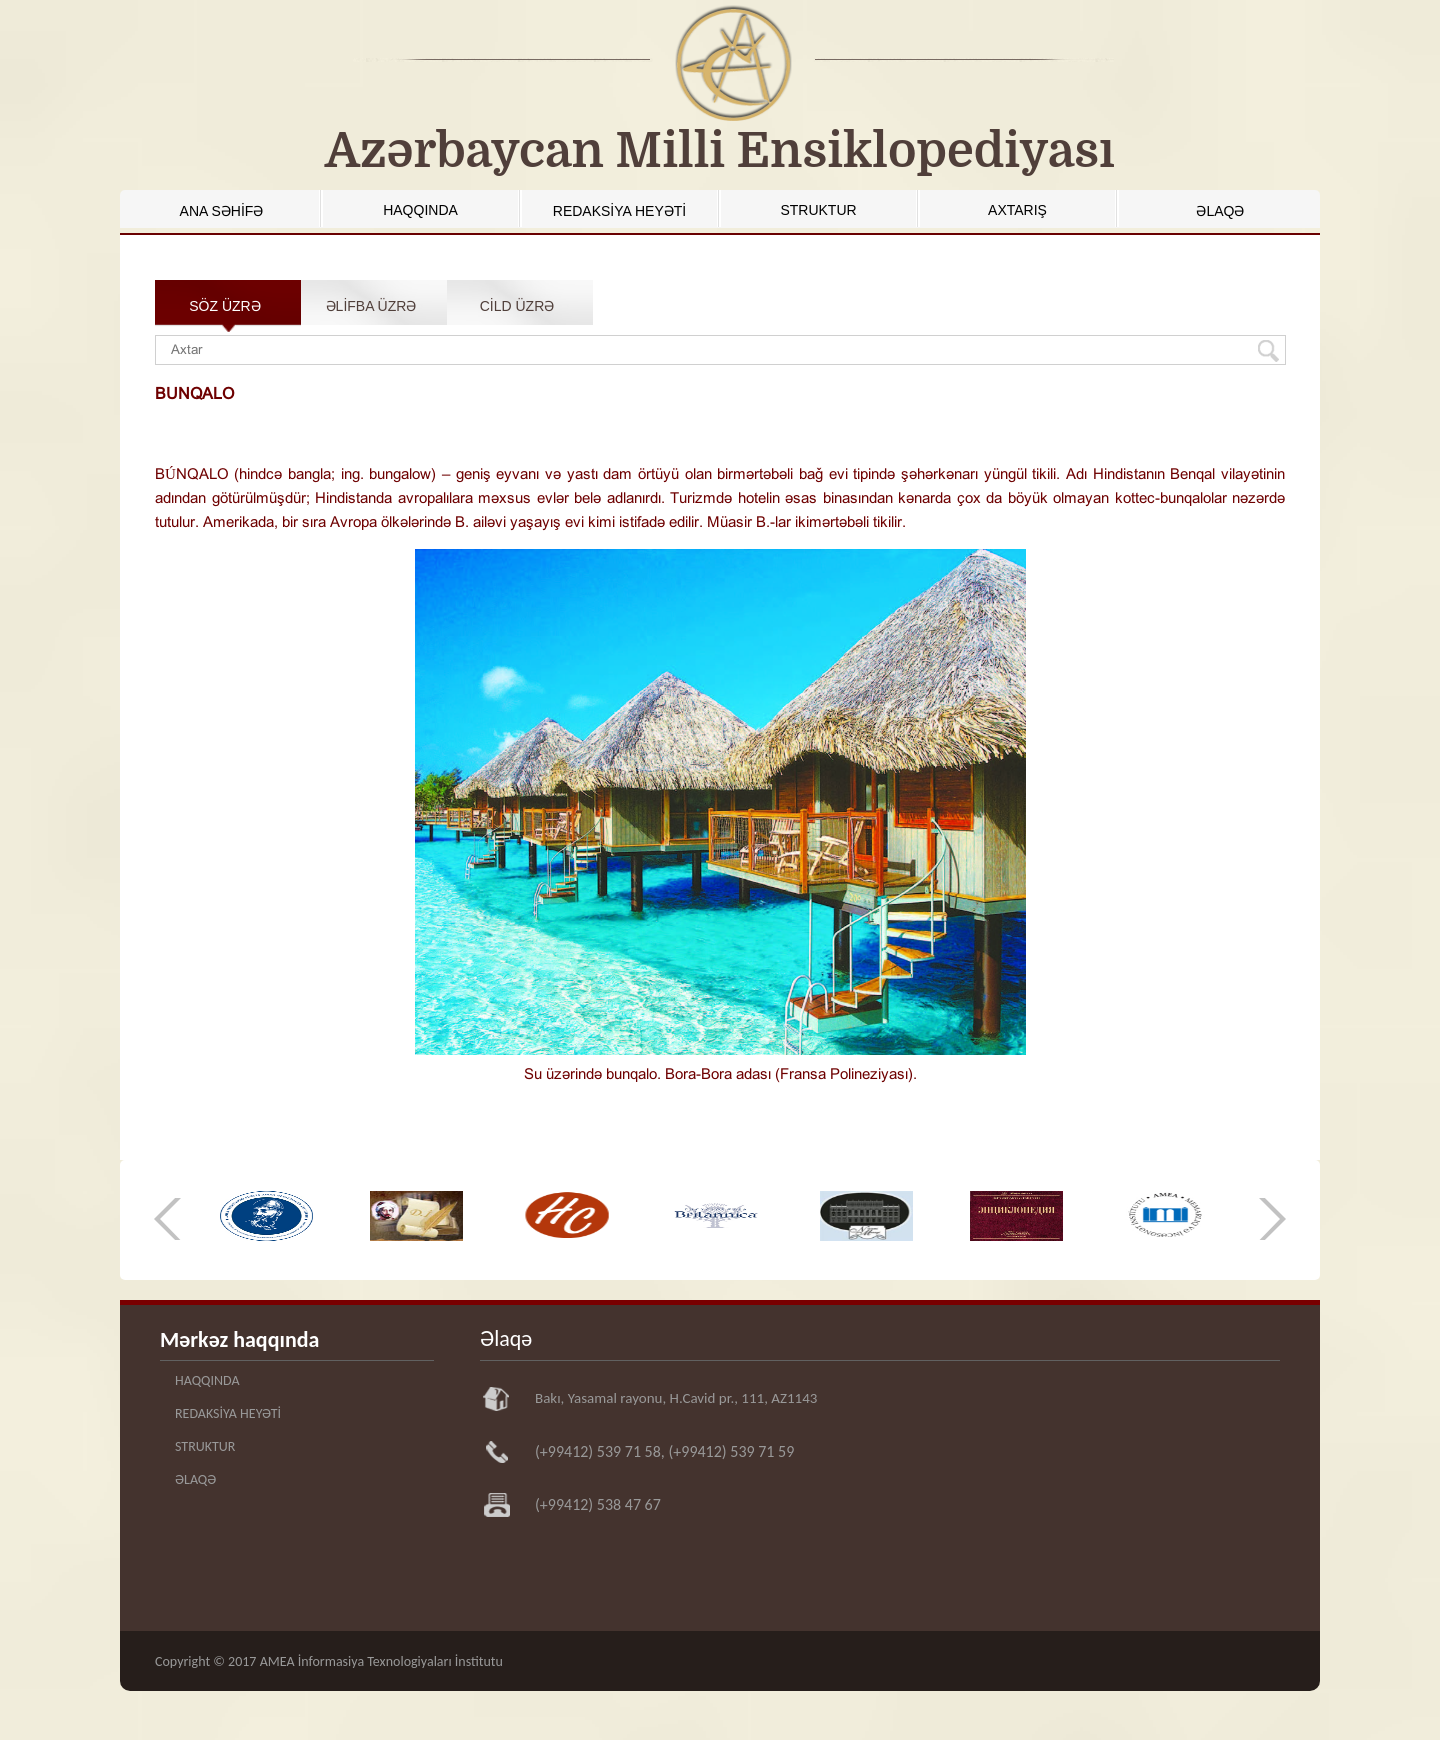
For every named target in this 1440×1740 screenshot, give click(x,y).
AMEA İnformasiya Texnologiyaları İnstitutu (381, 1661)
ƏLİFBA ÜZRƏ (371, 306)
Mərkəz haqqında (239, 1339)
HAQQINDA (420, 210)
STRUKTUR (818, 210)
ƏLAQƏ (1220, 211)
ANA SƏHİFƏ (222, 211)
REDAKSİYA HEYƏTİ (619, 211)
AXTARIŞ (1017, 210)
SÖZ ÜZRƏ (224, 306)
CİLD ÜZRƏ (517, 306)
